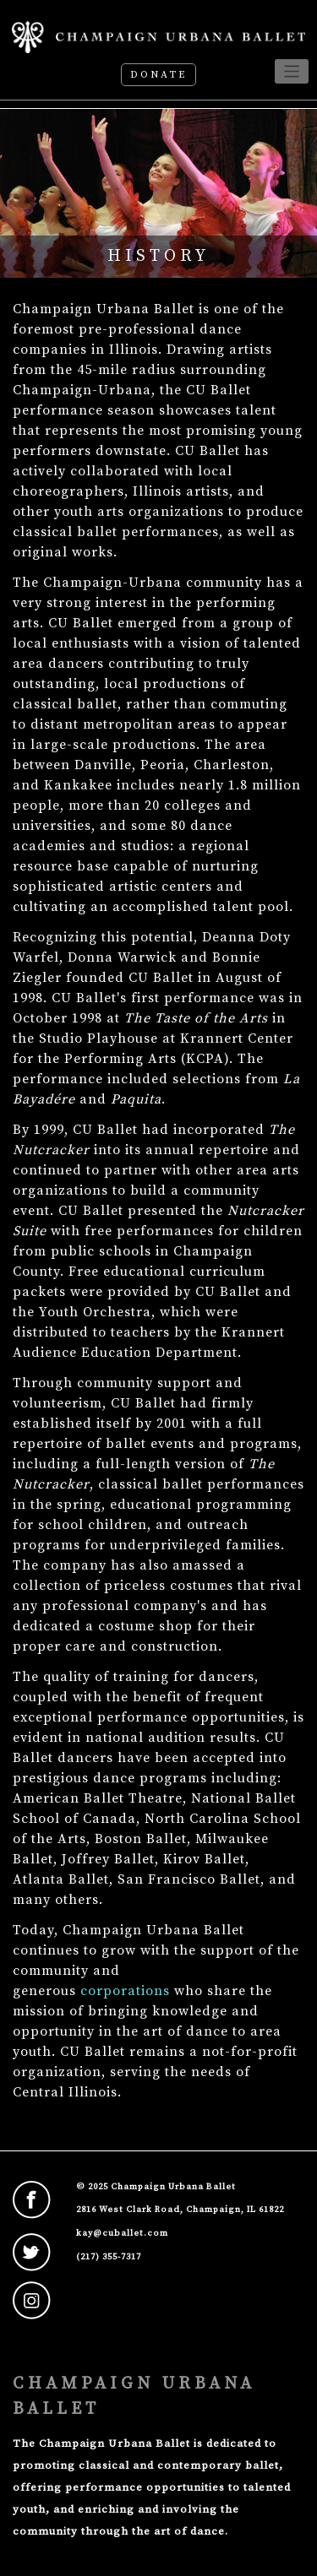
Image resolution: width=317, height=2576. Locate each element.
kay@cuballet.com (122, 2233)
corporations (125, 1990)
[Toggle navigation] (292, 71)
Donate (158, 74)
